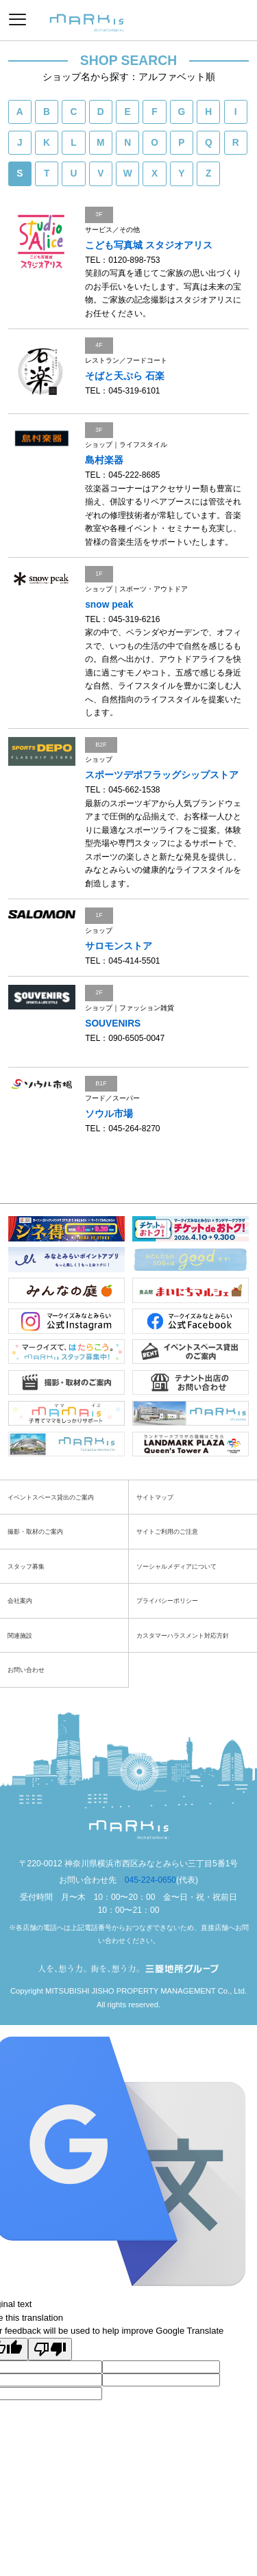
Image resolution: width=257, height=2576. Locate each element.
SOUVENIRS (112, 1023)
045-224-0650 (150, 1880)
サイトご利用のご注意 (167, 1531)
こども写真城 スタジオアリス (148, 245)
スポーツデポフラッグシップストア (161, 775)
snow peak (109, 605)
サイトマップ (154, 1497)
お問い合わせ (26, 1669)
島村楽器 (104, 460)
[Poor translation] (50, 2349)
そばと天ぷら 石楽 (124, 376)
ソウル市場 (109, 1114)
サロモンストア (118, 946)
